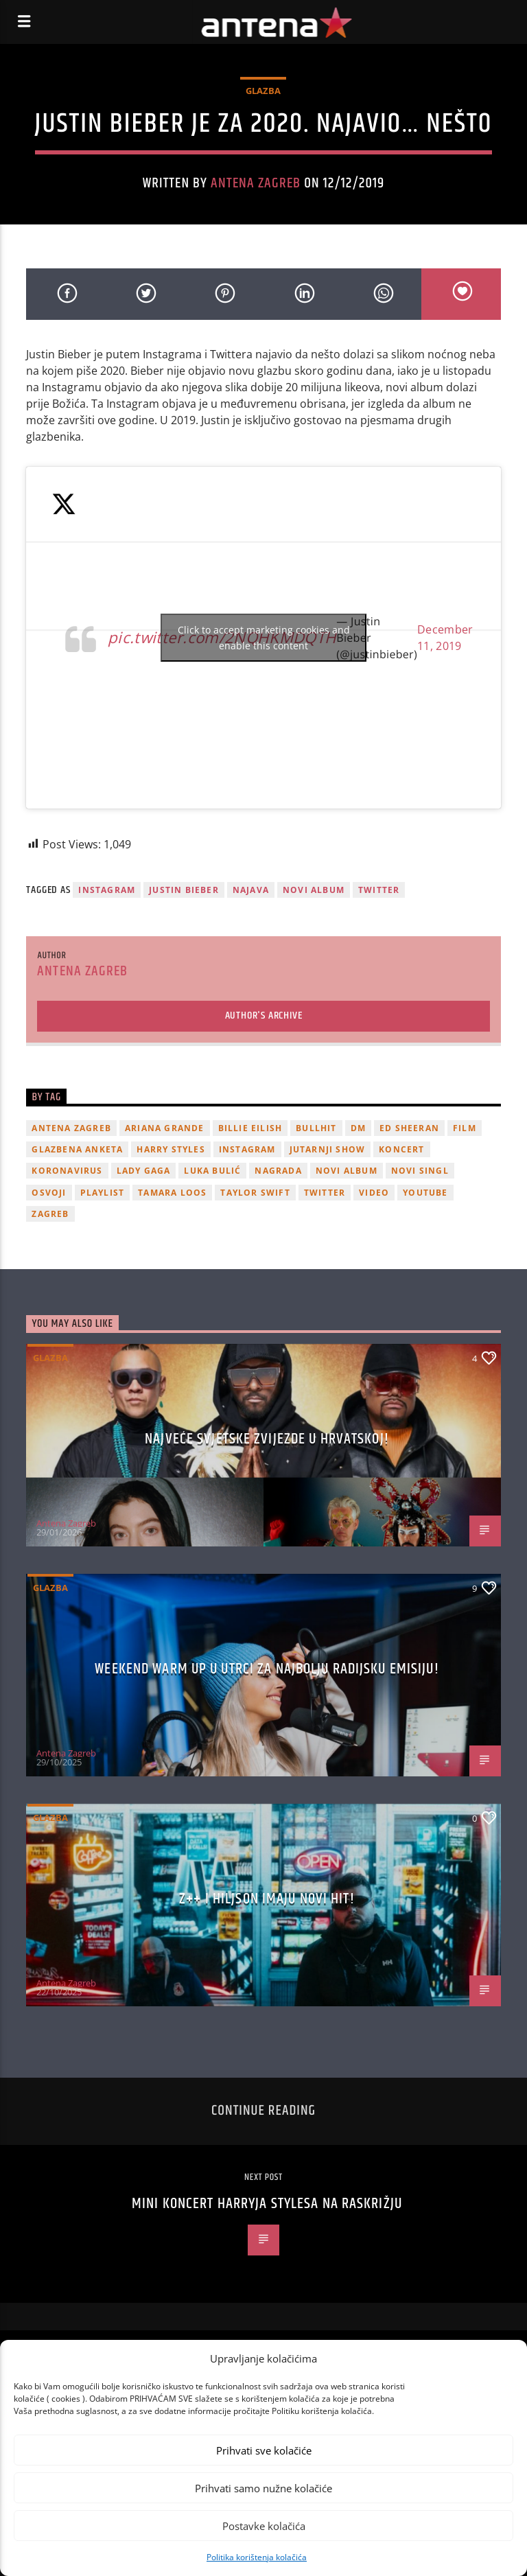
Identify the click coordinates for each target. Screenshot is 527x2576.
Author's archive (264, 1015)
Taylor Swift (255, 1192)
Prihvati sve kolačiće (264, 2450)
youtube (425, 1192)
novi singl (420, 1170)
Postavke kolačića (263, 2526)
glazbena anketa (77, 1149)
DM (358, 1128)
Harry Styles (170, 1149)
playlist (102, 1192)
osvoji (49, 1192)
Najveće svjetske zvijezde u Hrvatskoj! (267, 1439)
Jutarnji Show (328, 1149)
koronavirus (67, 1170)
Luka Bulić (212, 1170)
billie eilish (250, 1128)
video (374, 1192)
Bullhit (316, 1128)
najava (251, 890)
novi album (313, 890)
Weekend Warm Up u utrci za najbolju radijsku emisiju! (266, 1669)
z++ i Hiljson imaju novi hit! (266, 1899)
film (464, 1128)
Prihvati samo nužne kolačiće (263, 2488)
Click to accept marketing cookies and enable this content (264, 637)
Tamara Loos (172, 1192)
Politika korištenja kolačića (257, 2557)
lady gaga (144, 1170)
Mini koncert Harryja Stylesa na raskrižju (267, 2204)
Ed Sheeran (409, 1128)
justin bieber (184, 890)
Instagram (106, 890)
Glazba (263, 90)
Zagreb (50, 1214)
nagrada (278, 1170)
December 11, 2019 (445, 637)
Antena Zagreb (256, 183)
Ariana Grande (164, 1128)
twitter (378, 890)
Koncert (401, 1149)
